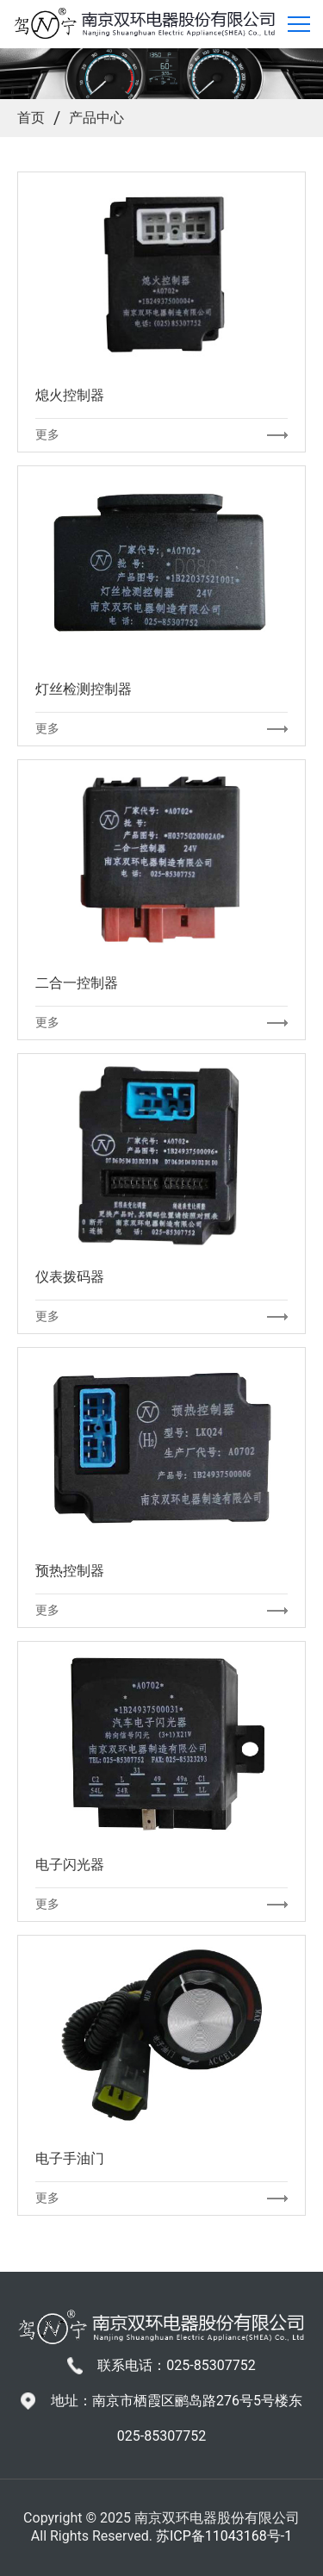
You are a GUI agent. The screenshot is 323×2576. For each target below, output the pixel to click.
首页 (31, 117)
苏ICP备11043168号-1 (224, 2536)
